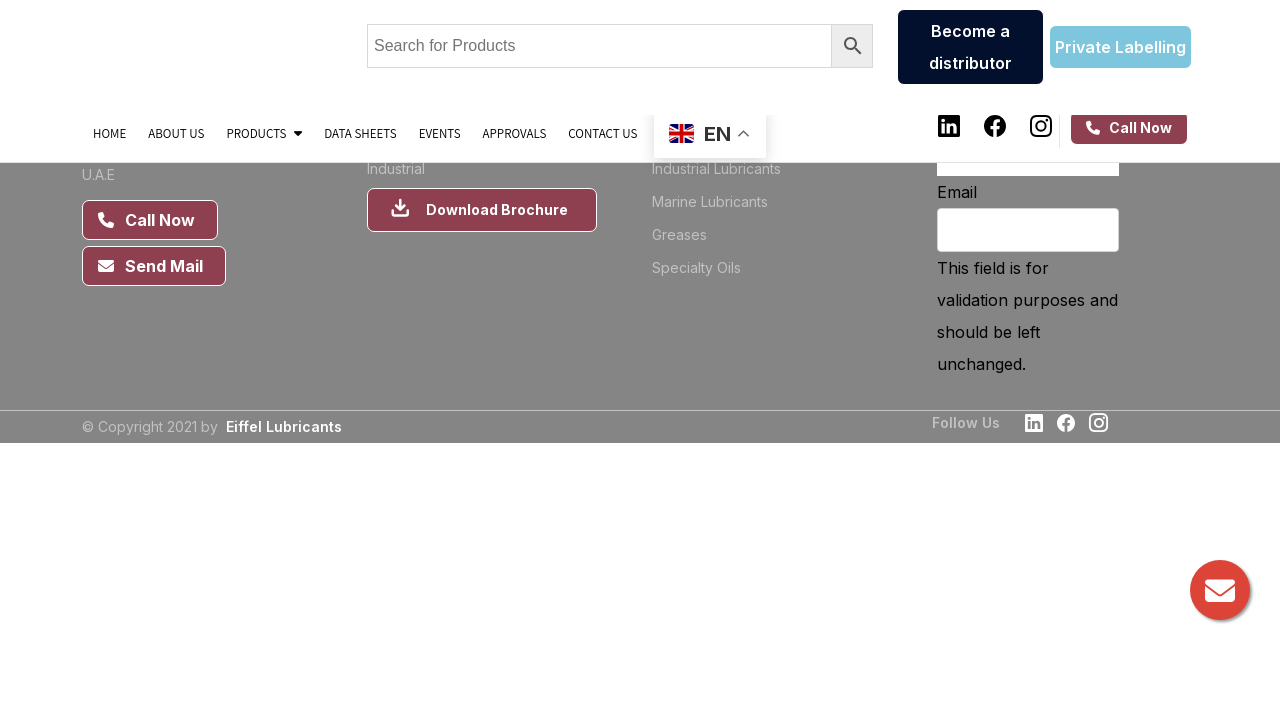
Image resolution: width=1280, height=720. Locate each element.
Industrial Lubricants (716, 168)
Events (440, 132)
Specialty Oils (696, 267)
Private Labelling (1120, 47)
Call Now (1129, 127)
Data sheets (360, 132)
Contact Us (602, 132)
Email (957, 192)
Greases (679, 234)
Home (109, 132)
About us (176, 132)
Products (264, 132)
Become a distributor (970, 47)
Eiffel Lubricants (284, 426)
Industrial (396, 168)
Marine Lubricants (710, 201)
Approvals (515, 132)
